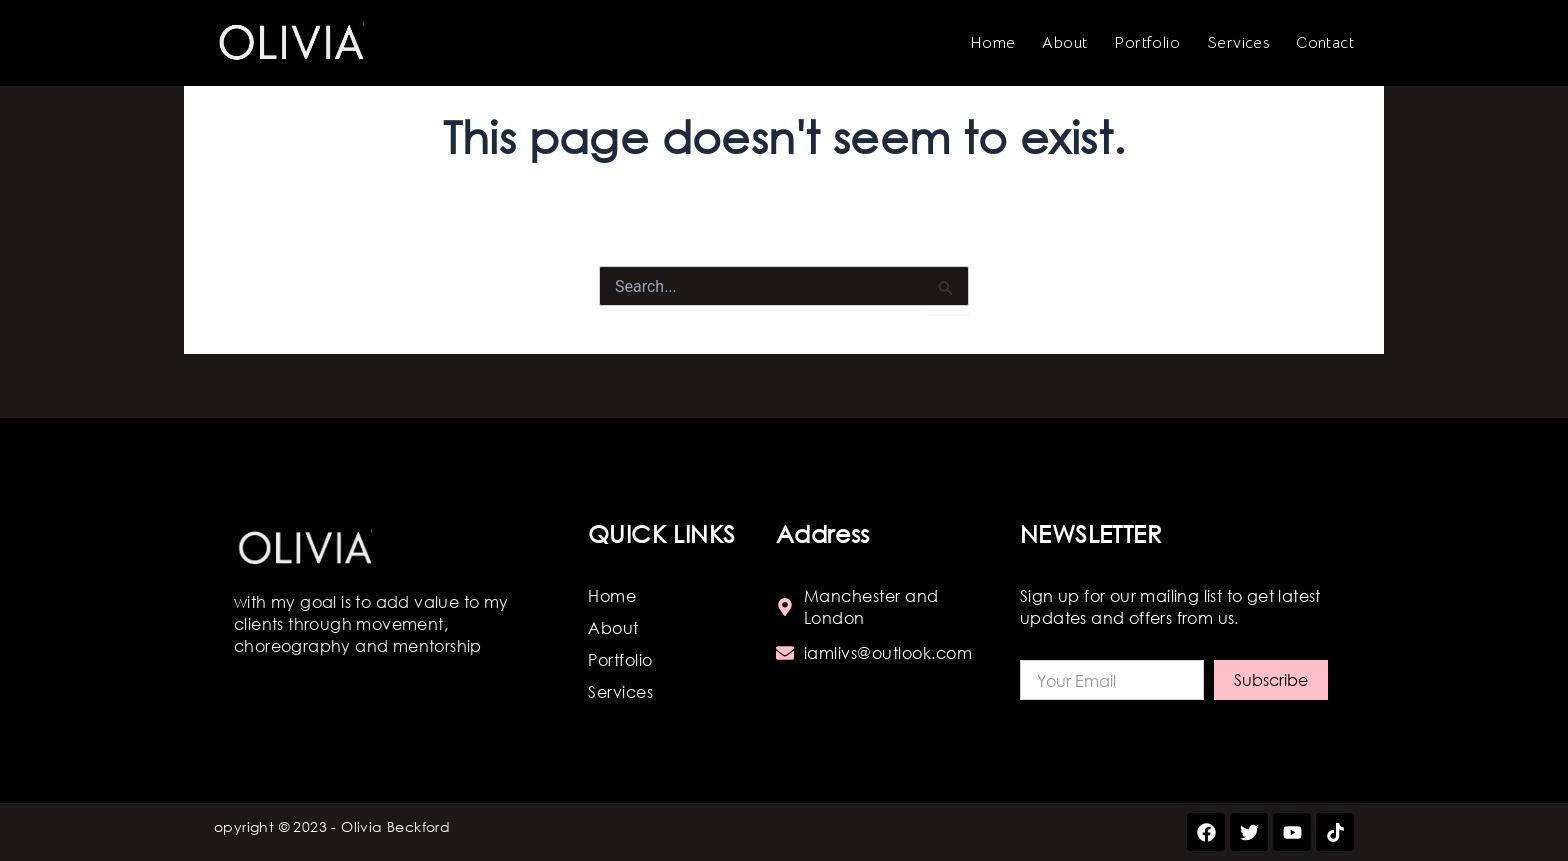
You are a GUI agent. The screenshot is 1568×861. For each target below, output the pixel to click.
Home (993, 43)
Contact (1325, 43)
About (1064, 43)
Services (1238, 43)
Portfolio (1147, 43)
